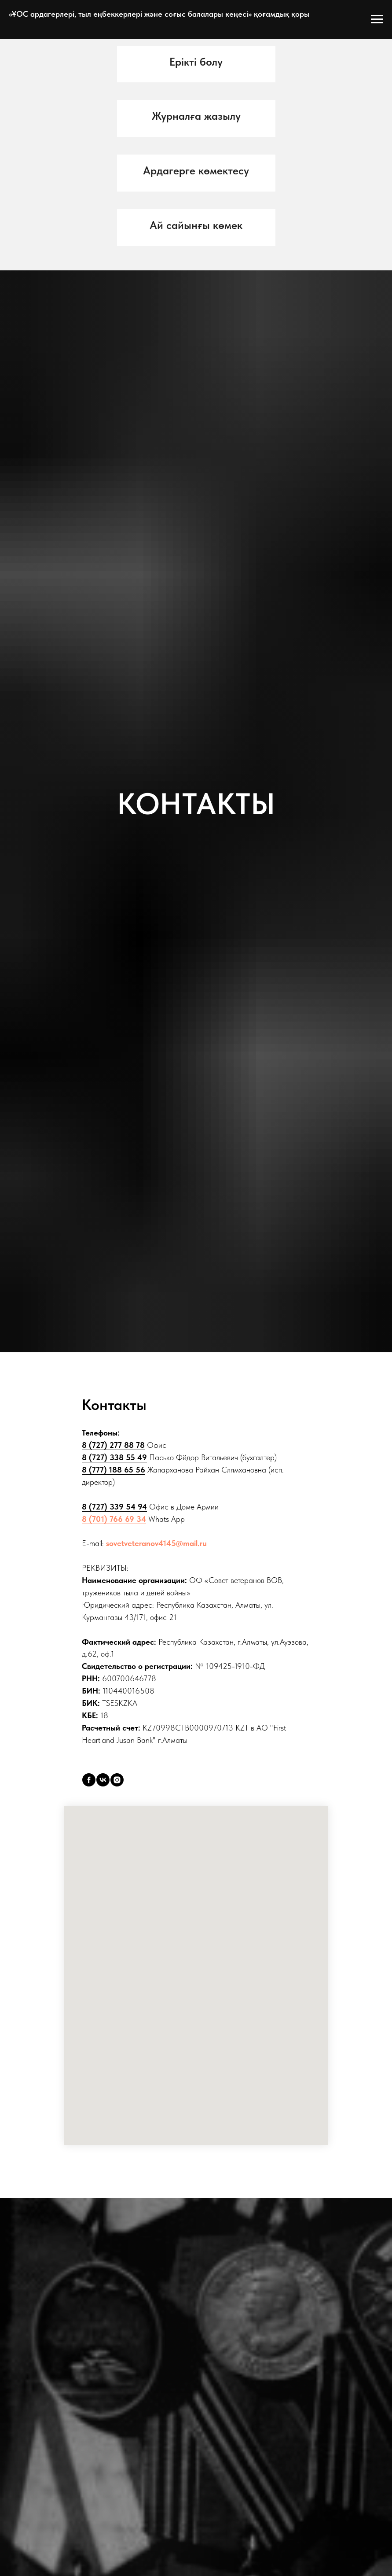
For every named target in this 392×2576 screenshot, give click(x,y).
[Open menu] (377, 19)
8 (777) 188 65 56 (113, 1469)
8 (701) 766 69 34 (114, 1519)
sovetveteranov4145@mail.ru (156, 1543)
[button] (196, 62)
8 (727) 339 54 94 (114, 1506)
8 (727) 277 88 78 (113, 1445)
